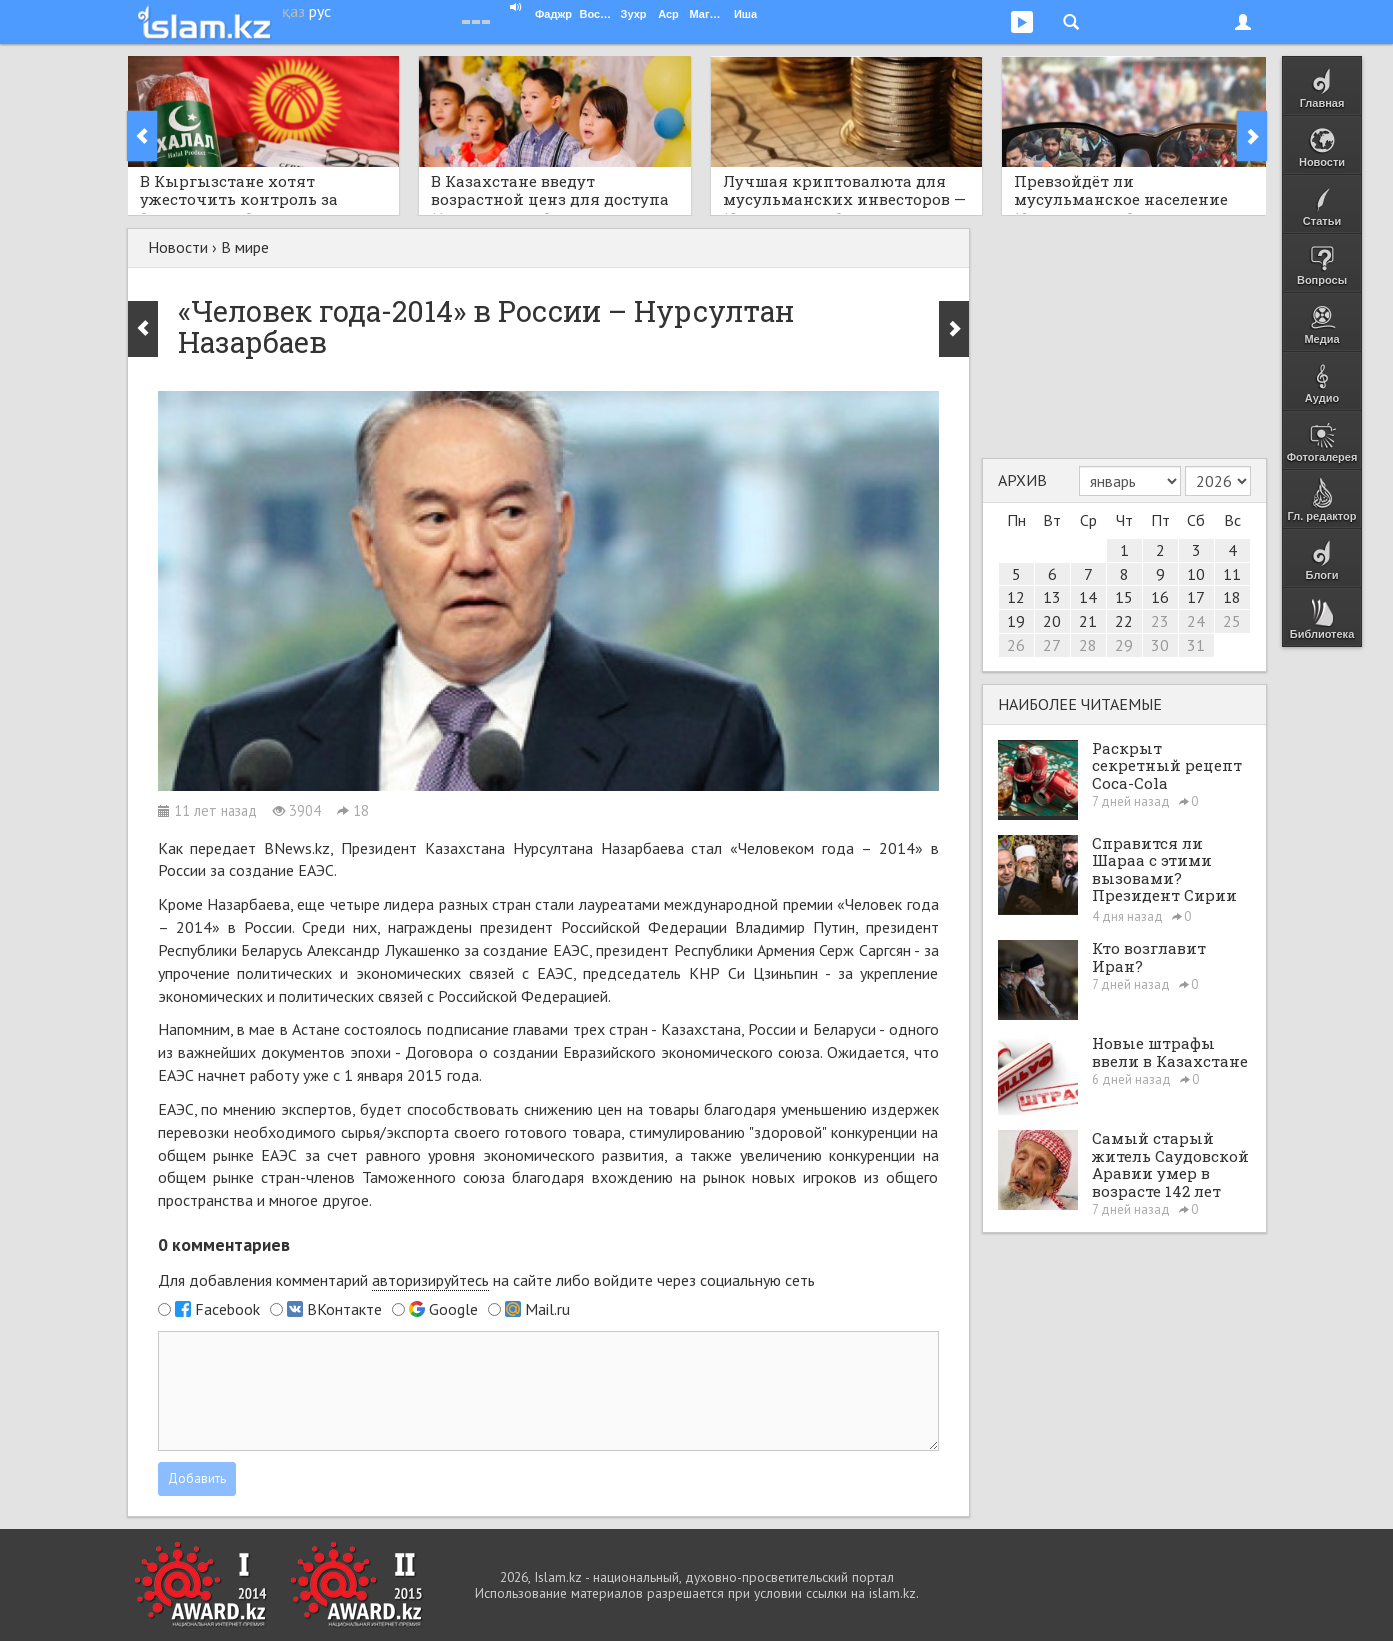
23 (1160, 621)
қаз (293, 11)
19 (1016, 621)
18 (1232, 597)
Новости (178, 247)
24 (1196, 621)
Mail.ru (547, 1309)
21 (1088, 621)
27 (1052, 645)
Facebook (227, 1309)
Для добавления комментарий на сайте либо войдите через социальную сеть (486, 1280)
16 (1160, 597)
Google (453, 1309)
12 (1016, 597)
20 (1052, 621)
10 (1196, 574)
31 (1196, 645)
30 (1160, 645)
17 (1196, 597)
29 (1124, 645)
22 (1124, 621)
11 (1232, 574)
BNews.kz (297, 848)
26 (1016, 645)
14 (1088, 597)
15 (1124, 597)
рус (320, 11)
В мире (245, 247)
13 (1052, 597)
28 (1088, 645)
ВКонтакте (344, 1309)
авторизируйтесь (430, 1280)
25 (1232, 621)
